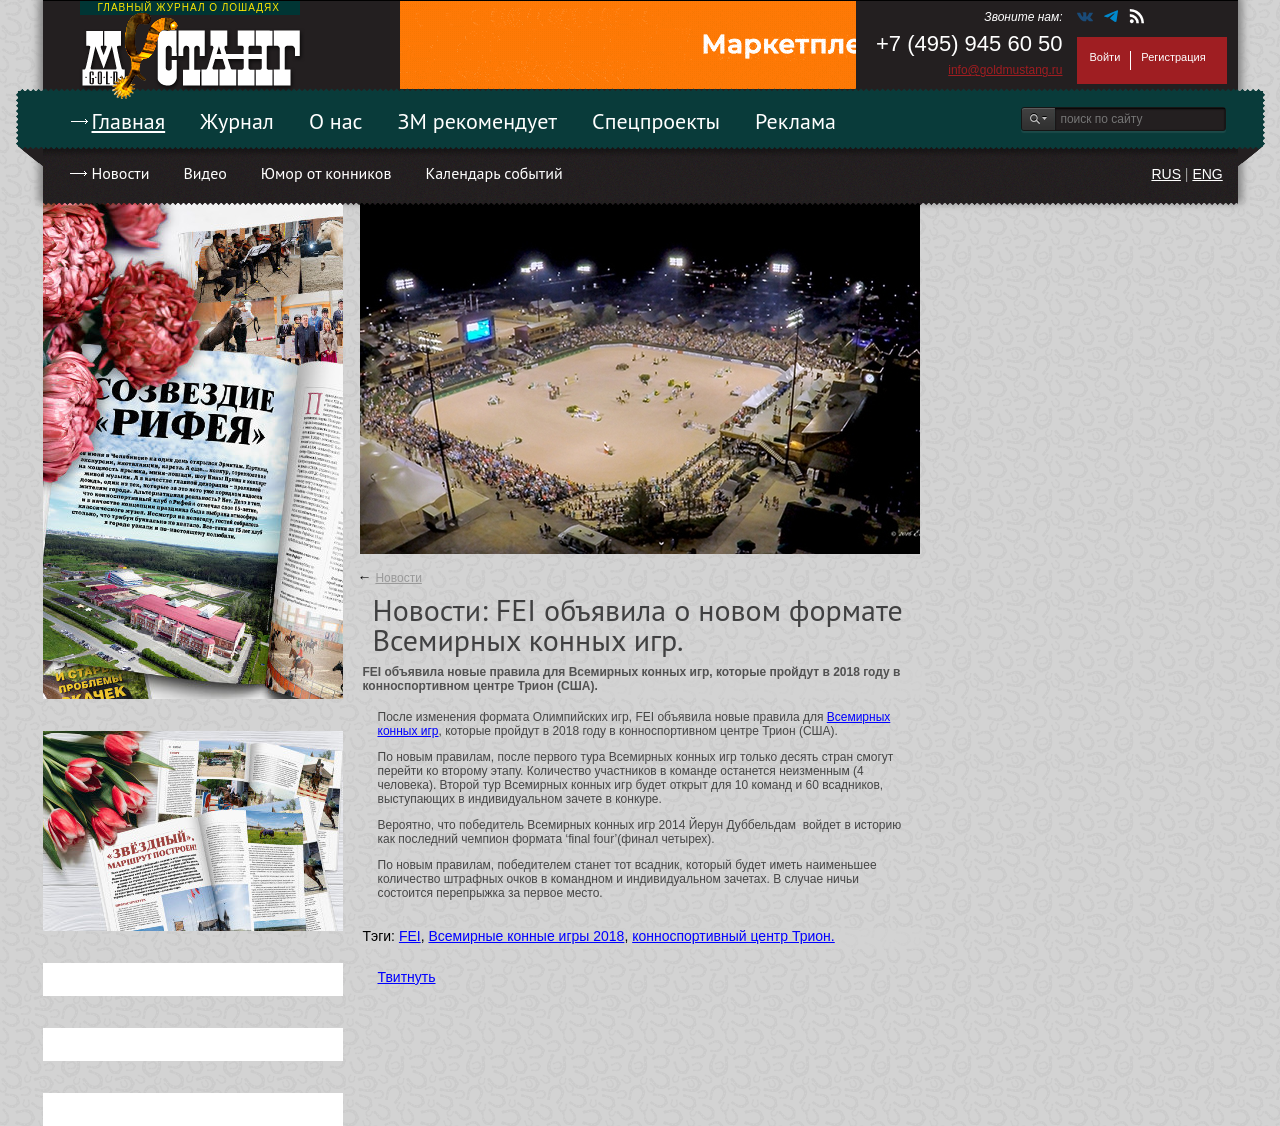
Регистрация (1173, 57)
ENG (1207, 174)
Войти (1105, 57)
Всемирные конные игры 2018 (526, 936)
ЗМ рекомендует (478, 121)
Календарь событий (493, 173)
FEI (410, 936)
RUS (1166, 174)
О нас (336, 121)
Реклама (795, 121)
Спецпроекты (656, 121)
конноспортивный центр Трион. (733, 936)
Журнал (237, 121)
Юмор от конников (326, 173)
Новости (121, 173)
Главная (129, 121)
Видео (204, 173)
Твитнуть (407, 977)
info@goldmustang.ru (1005, 70)
